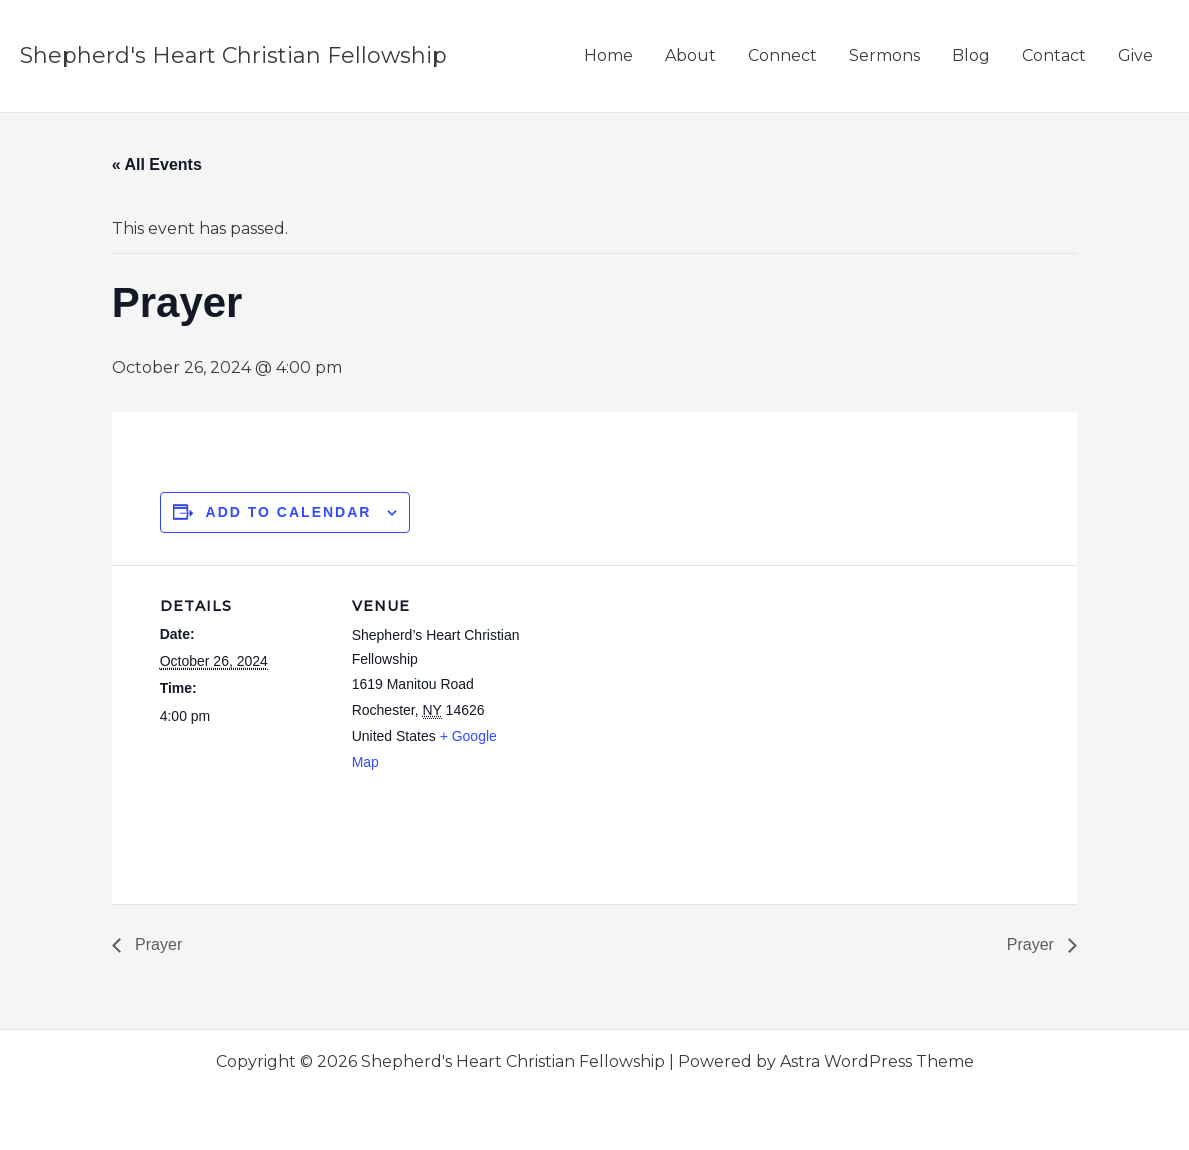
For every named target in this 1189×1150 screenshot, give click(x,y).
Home (608, 55)
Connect (782, 55)
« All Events (157, 164)
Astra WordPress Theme (877, 1061)
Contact (1054, 55)
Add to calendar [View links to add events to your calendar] (289, 512)
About (690, 55)
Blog (971, 55)
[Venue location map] (649, 703)
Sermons (884, 55)
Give (1135, 55)
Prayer (157, 944)
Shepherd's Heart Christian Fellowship (233, 55)
